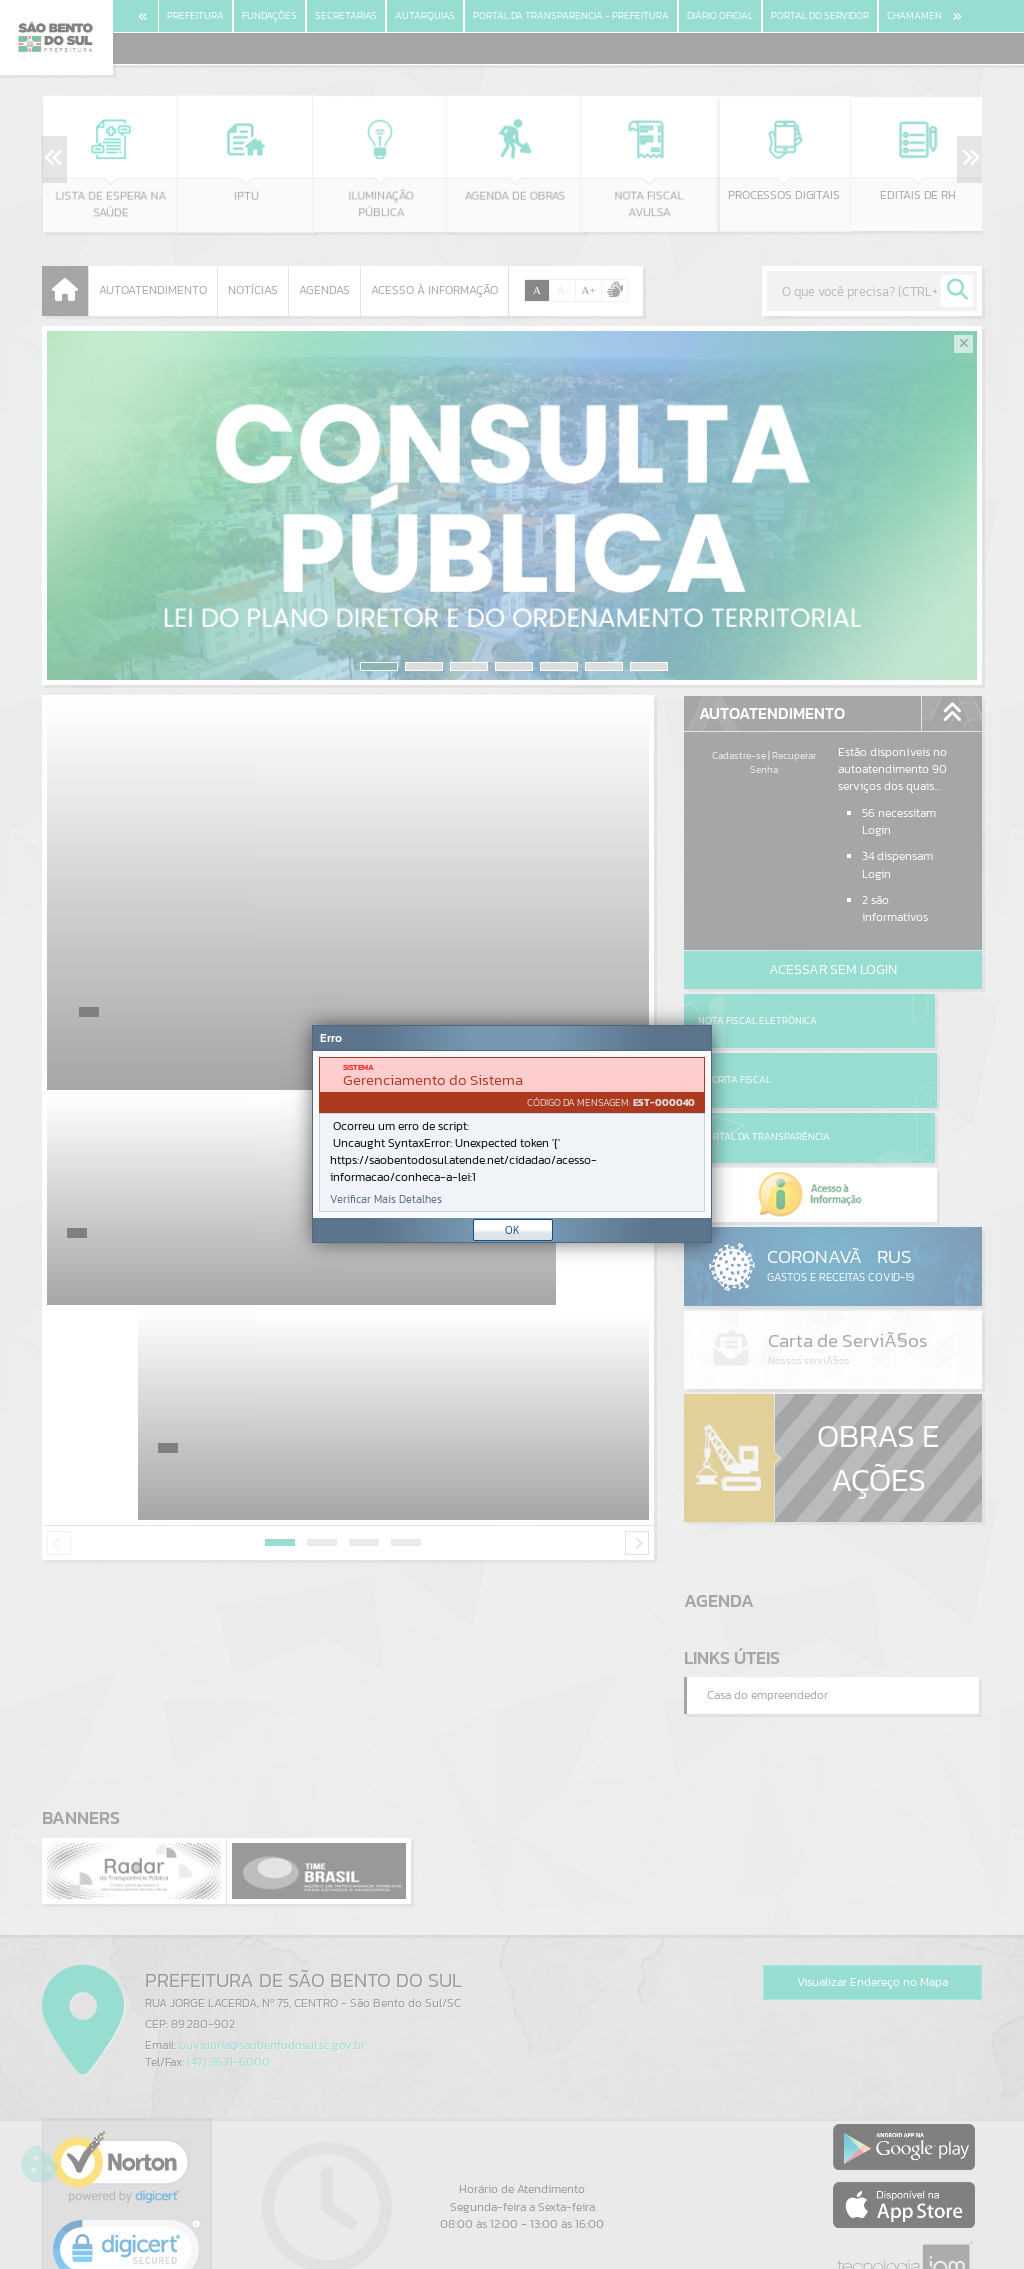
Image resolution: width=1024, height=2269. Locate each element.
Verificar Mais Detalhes (386, 1199)
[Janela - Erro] (512, 1134)
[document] (512, 1134)
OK (512, 1230)
